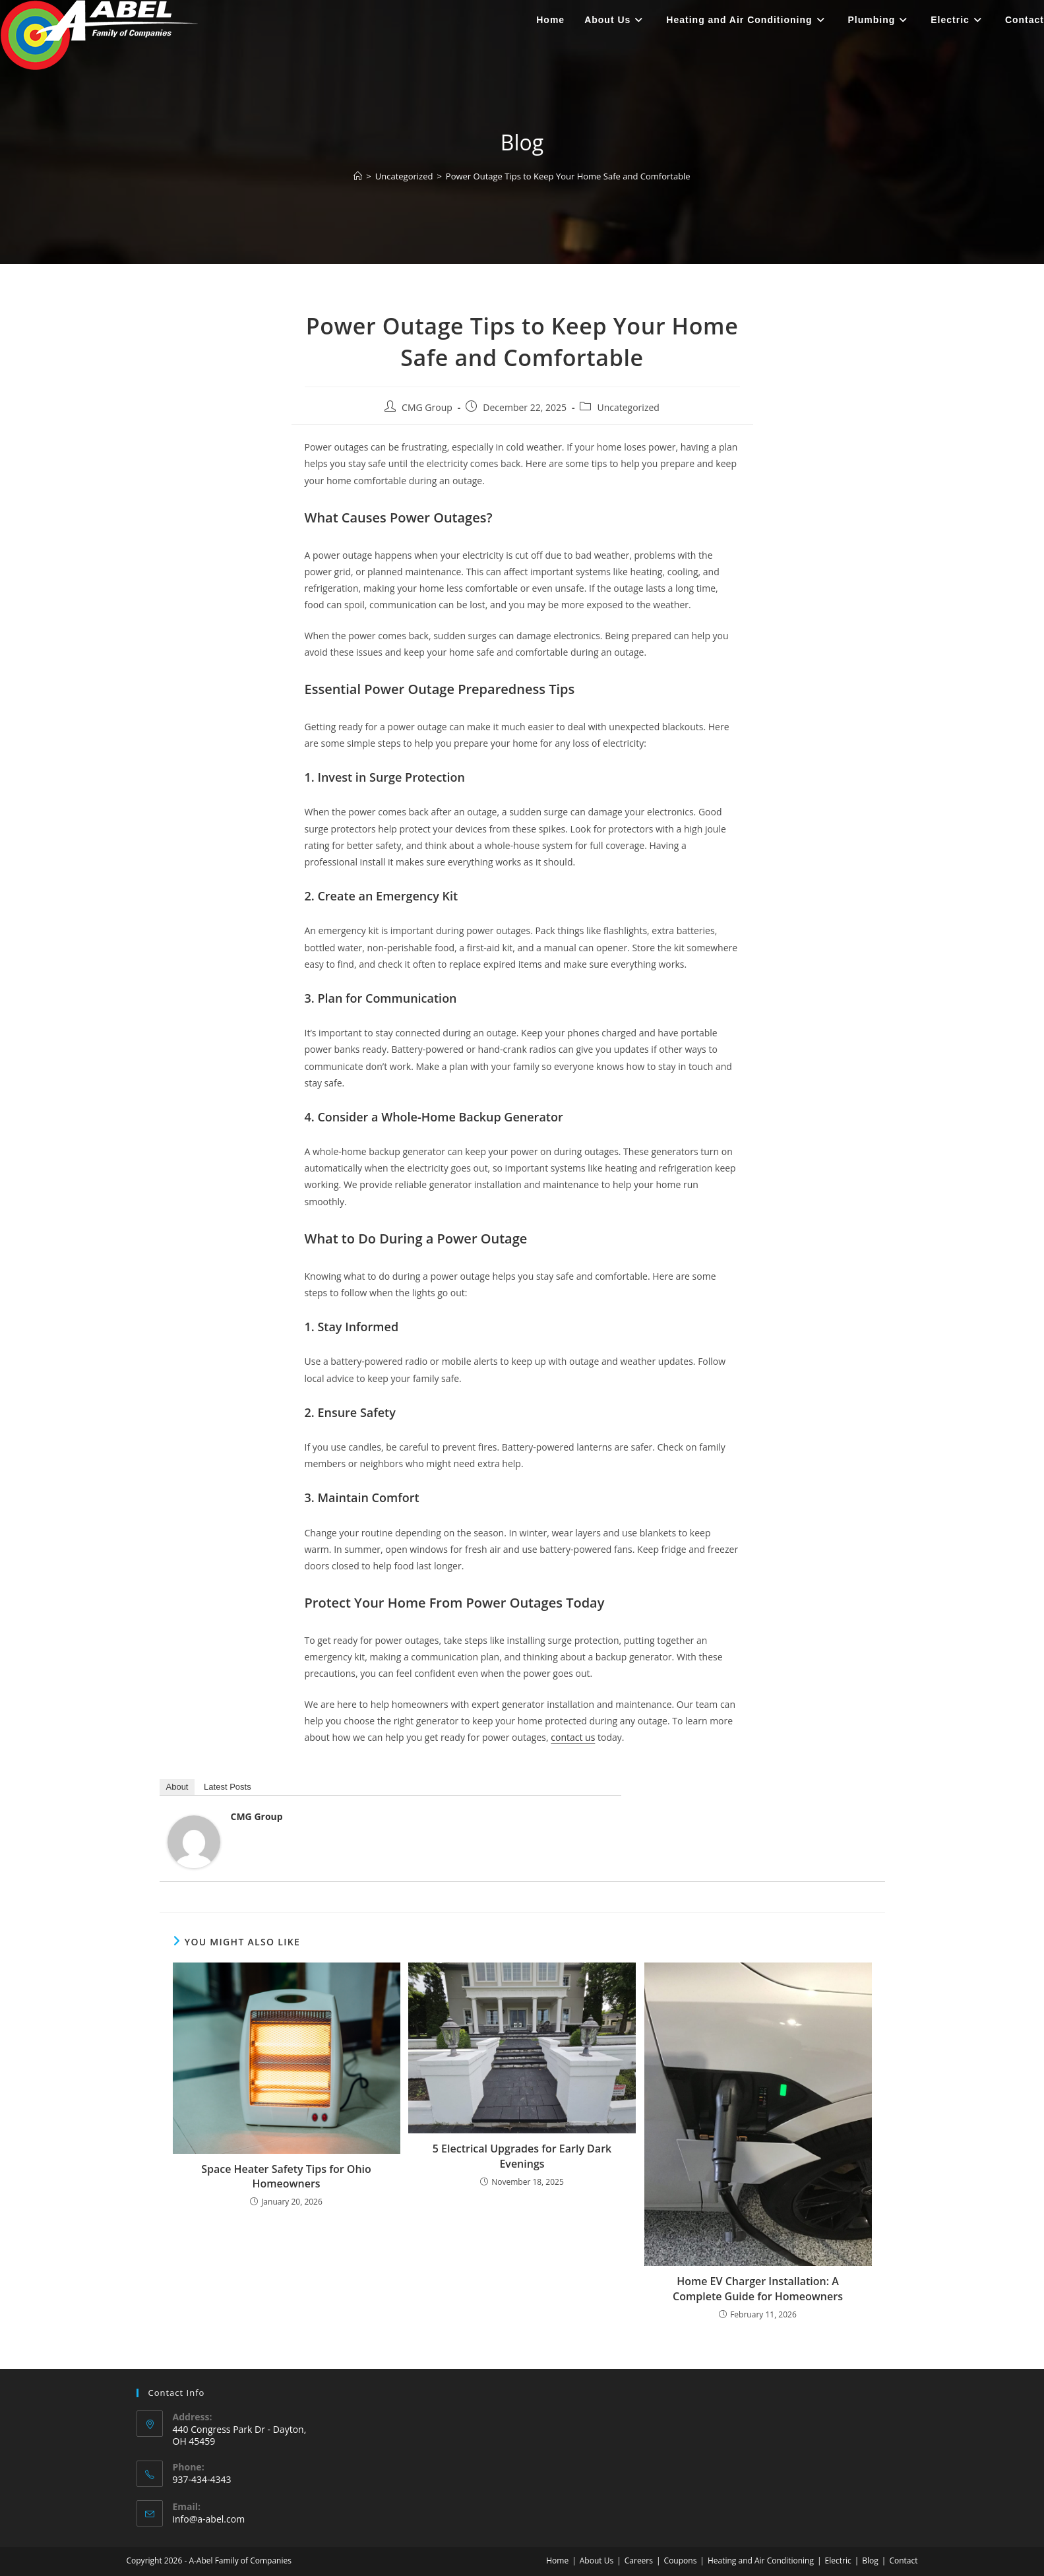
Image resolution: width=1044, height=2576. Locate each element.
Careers (639, 2560)
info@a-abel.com (209, 2519)
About (177, 1787)
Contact (903, 2560)
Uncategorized (628, 407)
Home (557, 2560)
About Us (596, 2560)
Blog (870, 2560)
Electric (838, 2560)
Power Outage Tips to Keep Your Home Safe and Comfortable (568, 176)
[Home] (357, 176)
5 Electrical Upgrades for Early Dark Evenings (522, 2155)
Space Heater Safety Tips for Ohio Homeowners (286, 2176)
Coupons (680, 2560)
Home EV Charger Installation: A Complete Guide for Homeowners (758, 2288)
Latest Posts (227, 1787)
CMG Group (427, 407)
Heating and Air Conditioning (761, 2560)
